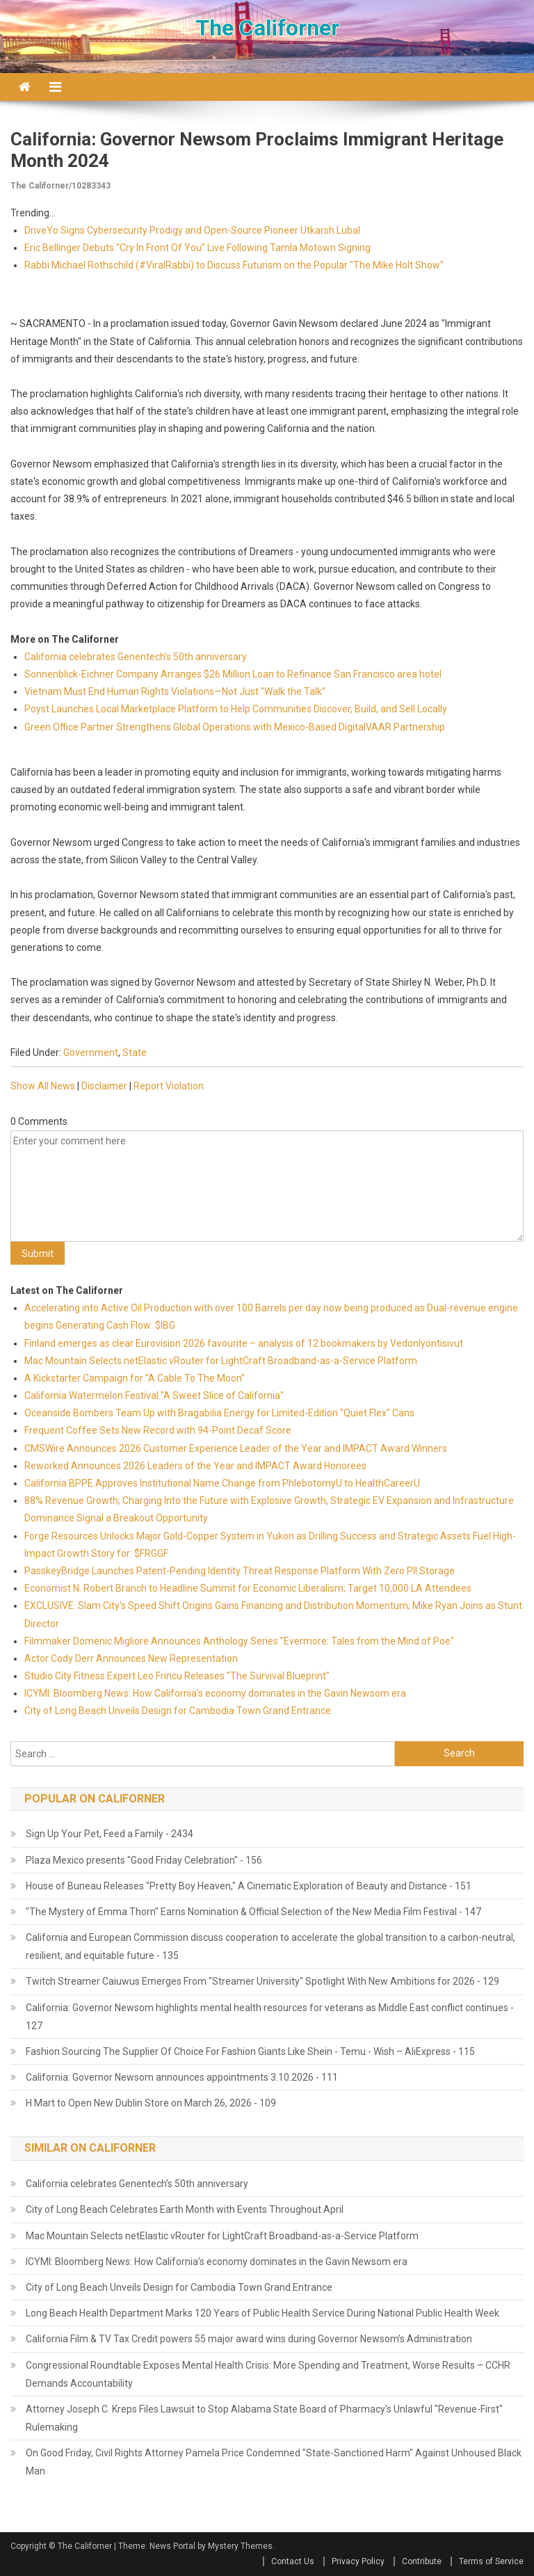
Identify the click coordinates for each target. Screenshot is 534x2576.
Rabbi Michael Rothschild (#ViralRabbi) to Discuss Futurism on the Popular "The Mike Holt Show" (234, 265)
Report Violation (169, 1085)
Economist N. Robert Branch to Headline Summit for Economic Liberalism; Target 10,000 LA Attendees (247, 1588)
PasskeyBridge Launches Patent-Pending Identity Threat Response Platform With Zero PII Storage (239, 1570)
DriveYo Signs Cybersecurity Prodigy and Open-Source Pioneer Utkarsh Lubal (192, 230)
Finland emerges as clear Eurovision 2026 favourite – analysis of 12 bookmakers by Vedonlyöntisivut (243, 1343)
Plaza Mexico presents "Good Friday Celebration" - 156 (144, 1860)
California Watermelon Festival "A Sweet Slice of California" (154, 1395)
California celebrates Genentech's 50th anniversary (135, 656)
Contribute (422, 2561)
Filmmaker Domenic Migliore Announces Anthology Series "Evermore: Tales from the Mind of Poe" (239, 1641)
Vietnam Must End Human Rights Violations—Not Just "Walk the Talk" (174, 691)
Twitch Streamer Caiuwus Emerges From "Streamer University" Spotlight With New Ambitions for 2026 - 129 (262, 1981)
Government (90, 1052)
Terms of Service (491, 2561)
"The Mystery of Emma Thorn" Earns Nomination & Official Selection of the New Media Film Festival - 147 (253, 1911)
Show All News (42, 1085)
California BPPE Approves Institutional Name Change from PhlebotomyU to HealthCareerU (222, 1483)
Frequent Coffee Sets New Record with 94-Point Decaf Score (157, 1430)
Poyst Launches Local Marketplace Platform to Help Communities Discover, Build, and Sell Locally (235, 708)
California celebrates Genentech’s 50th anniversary (137, 2183)
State (134, 1052)
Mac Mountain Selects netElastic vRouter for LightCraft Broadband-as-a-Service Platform (220, 1360)
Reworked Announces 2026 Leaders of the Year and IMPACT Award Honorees (195, 1465)
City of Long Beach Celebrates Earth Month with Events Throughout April (184, 2209)
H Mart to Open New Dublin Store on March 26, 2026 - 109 (151, 2103)
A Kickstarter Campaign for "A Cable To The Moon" (134, 1378)
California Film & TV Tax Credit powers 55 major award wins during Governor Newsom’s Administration (249, 2338)
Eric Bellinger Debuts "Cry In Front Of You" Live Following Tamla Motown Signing (197, 247)
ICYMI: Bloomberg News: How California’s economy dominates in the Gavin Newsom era (216, 2261)
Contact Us (292, 2561)
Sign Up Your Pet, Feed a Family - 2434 (109, 1833)
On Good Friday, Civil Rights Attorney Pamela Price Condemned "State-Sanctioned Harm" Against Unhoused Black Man (273, 2462)
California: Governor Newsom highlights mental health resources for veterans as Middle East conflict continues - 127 (270, 2016)
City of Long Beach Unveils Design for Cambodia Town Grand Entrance (177, 1710)
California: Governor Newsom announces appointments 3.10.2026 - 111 (182, 2077)
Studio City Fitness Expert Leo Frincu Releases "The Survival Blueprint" (177, 1675)
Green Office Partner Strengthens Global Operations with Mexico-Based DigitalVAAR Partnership (234, 727)
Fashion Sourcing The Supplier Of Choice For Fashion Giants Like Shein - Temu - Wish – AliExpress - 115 (250, 2051)
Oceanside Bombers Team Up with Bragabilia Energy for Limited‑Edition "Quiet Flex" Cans (219, 1412)
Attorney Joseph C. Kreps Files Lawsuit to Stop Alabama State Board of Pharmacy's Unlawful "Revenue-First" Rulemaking (264, 2418)
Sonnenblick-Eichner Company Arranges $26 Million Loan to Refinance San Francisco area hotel (233, 674)
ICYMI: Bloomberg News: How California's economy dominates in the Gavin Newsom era (215, 1693)
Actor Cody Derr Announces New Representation (131, 1658)
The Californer (267, 28)
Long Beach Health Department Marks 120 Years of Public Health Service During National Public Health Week (262, 2313)
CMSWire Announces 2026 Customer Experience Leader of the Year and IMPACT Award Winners (235, 1448)
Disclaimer (104, 1085)
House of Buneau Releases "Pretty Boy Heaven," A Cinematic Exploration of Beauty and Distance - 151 (248, 1885)
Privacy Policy (358, 2561)
